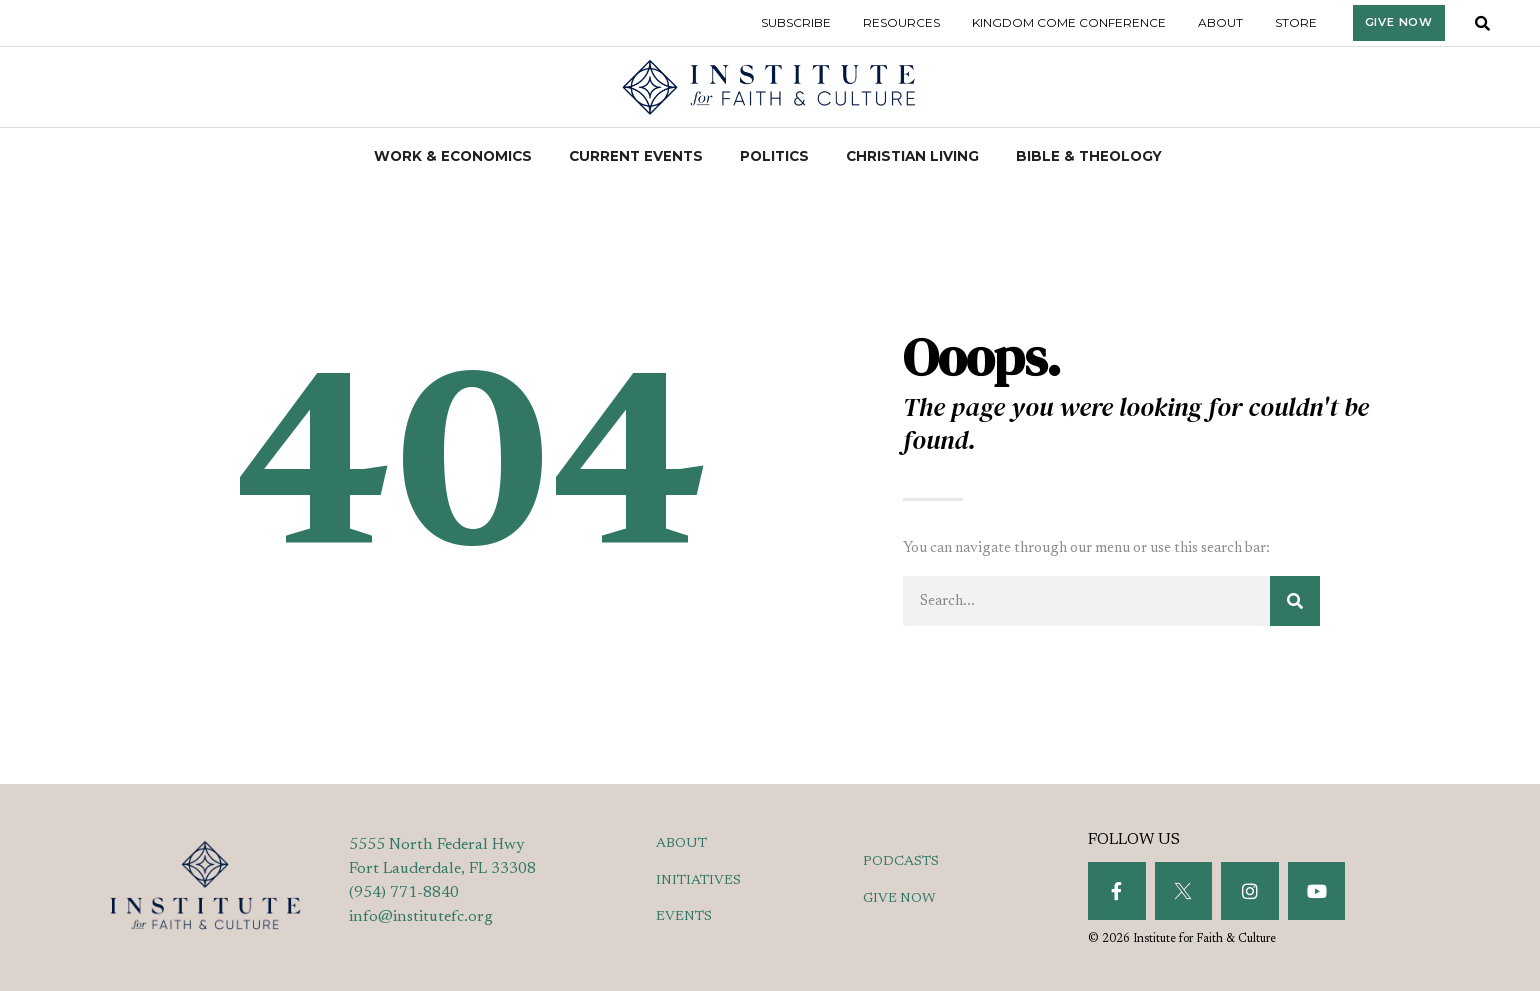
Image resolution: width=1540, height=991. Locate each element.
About (1220, 22)
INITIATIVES (698, 881)
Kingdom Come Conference (1069, 22)
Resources (901, 22)
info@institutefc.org (421, 917)
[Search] (1295, 601)
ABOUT (681, 844)
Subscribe (796, 22)
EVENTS (684, 917)
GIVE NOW (899, 899)
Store (1296, 22)
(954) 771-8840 (404, 893)
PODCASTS (901, 862)
